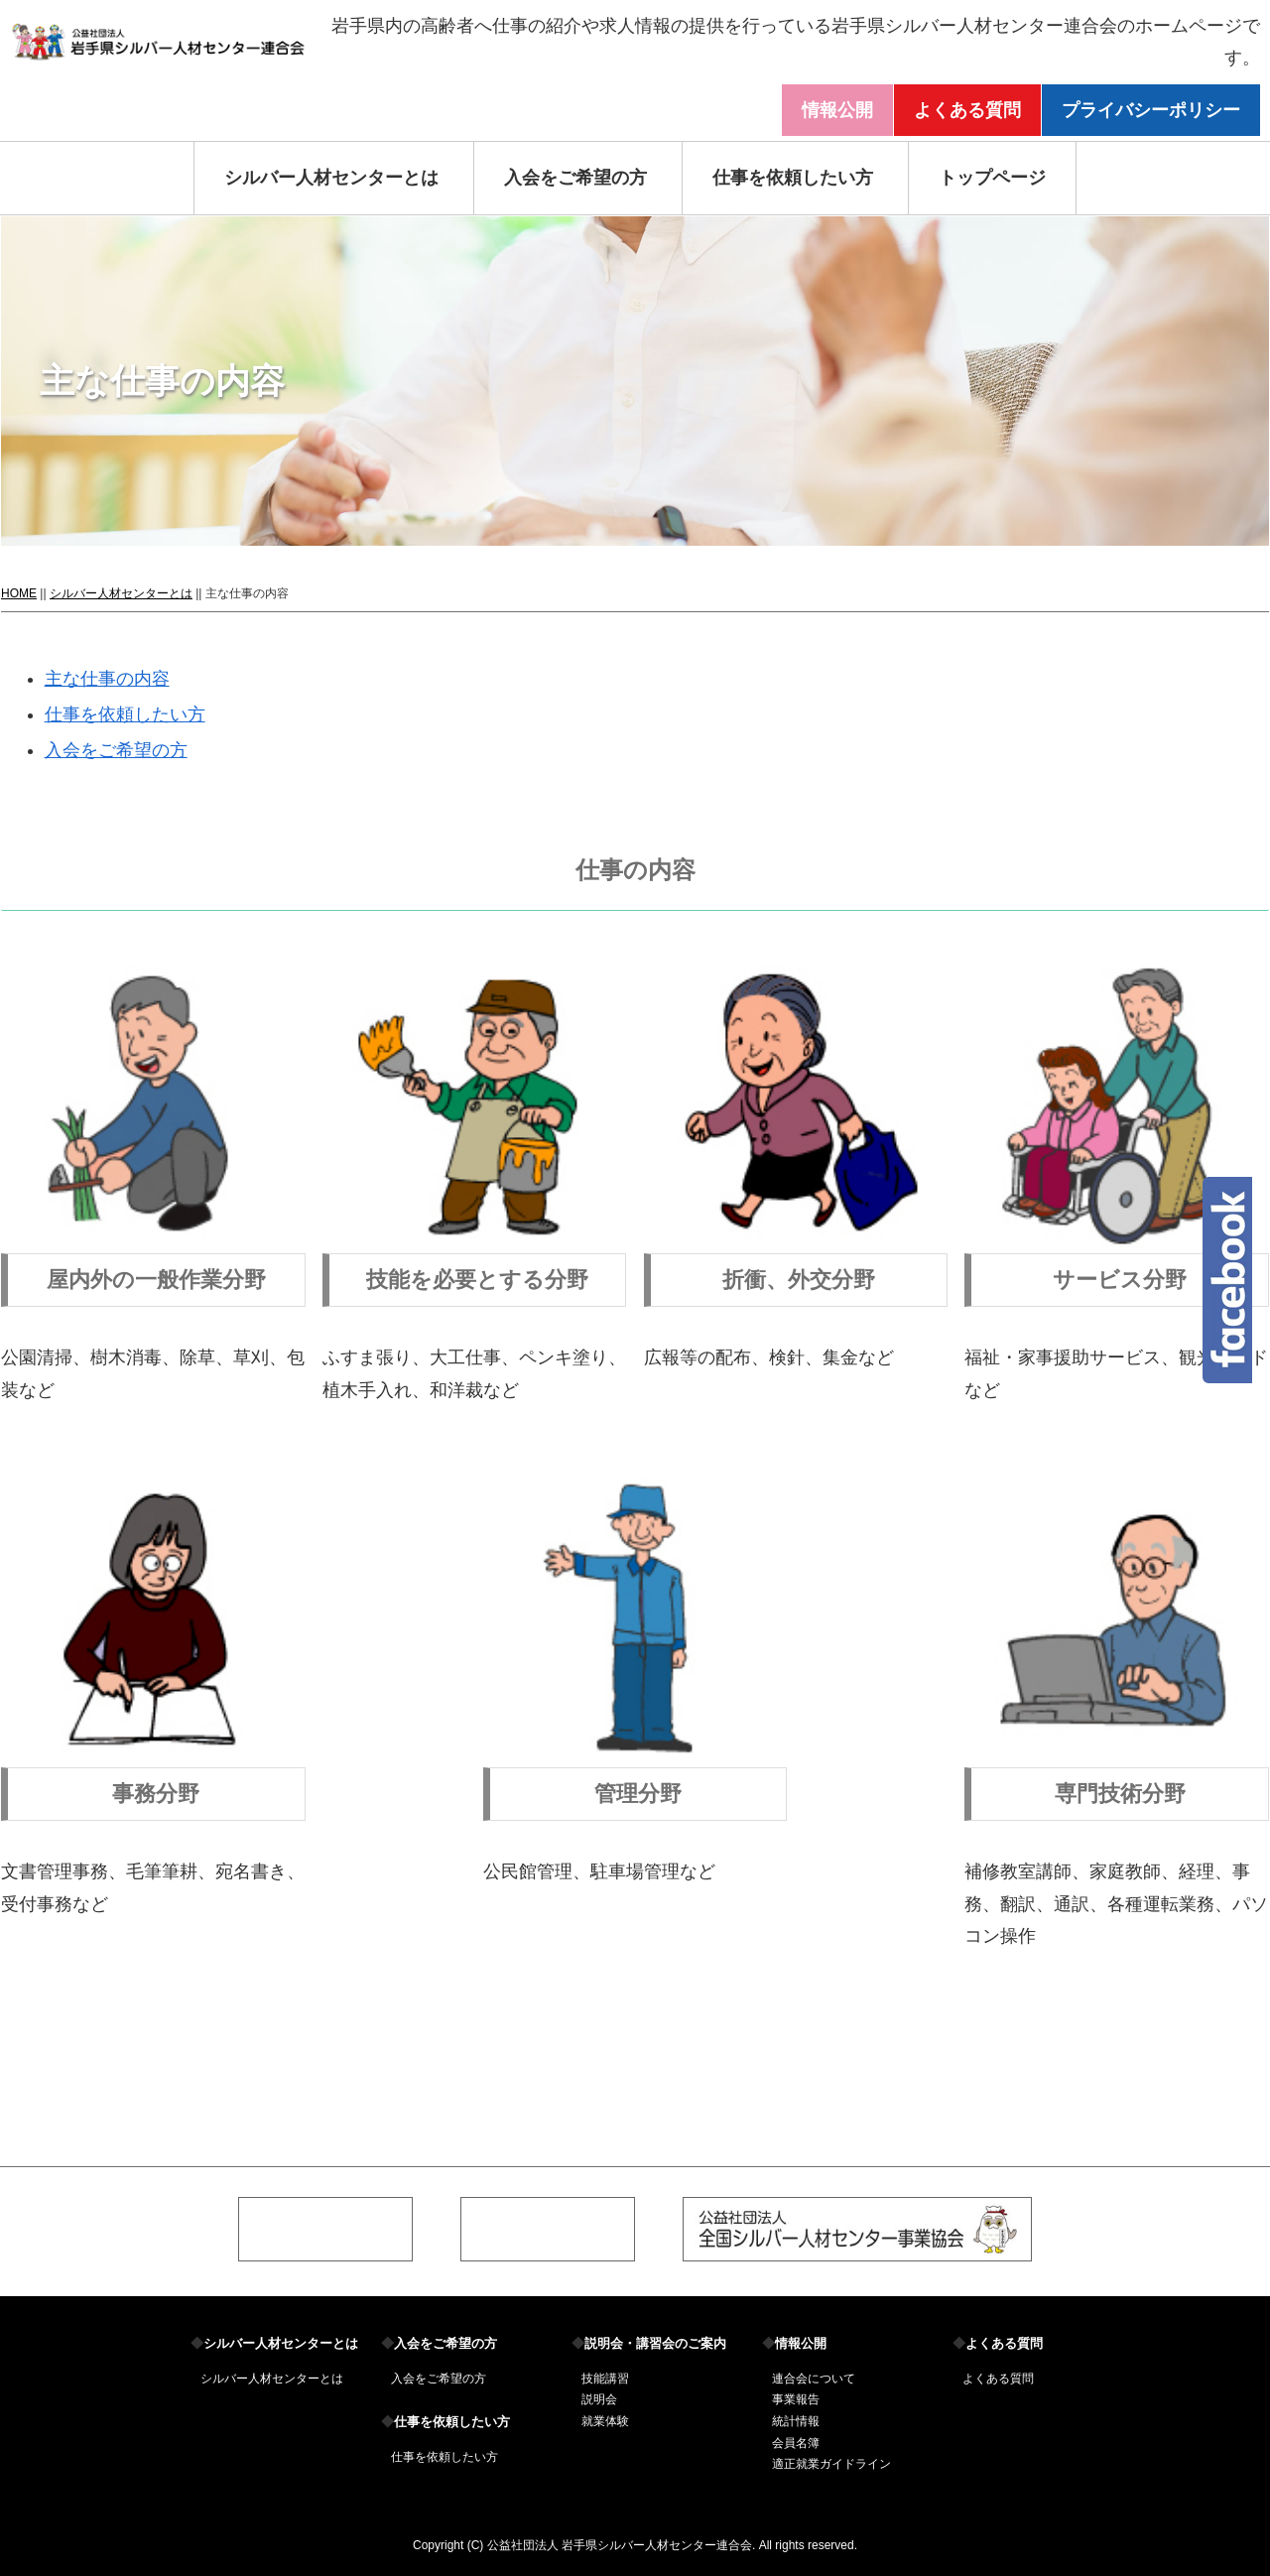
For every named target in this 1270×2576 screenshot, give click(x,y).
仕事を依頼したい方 (792, 178)
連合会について (813, 2378)
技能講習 (605, 2378)
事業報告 (796, 2399)
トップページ (992, 178)
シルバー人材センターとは (331, 178)
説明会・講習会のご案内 (649, 2343)
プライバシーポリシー (1151, 110)
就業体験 (605, 2421)
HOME (19, 593)
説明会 (599, 2399)
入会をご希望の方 (575, 178)
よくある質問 (967, 110)
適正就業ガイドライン (831, 2464)
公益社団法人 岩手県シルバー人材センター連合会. (621, 2545)
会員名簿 (796, 2443)
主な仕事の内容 (107, 679)
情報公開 (837, 110)
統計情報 (796, 2421)
